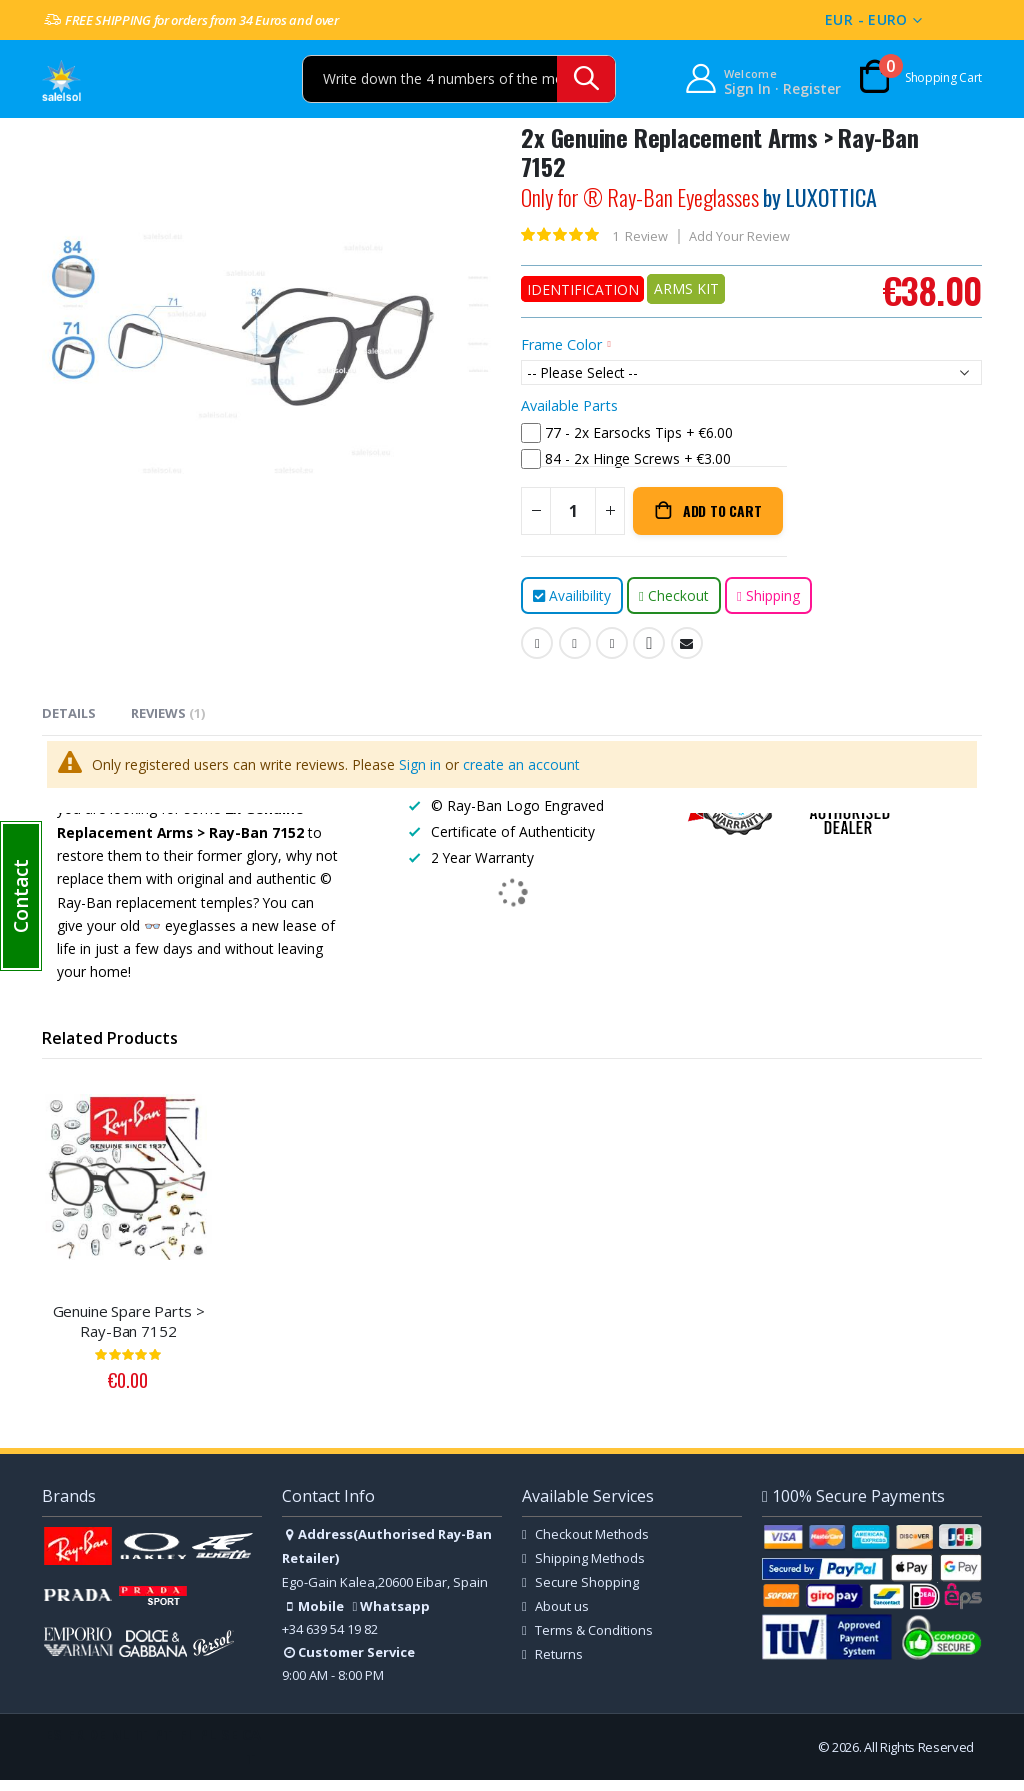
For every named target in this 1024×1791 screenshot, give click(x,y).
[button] (21, 896)
